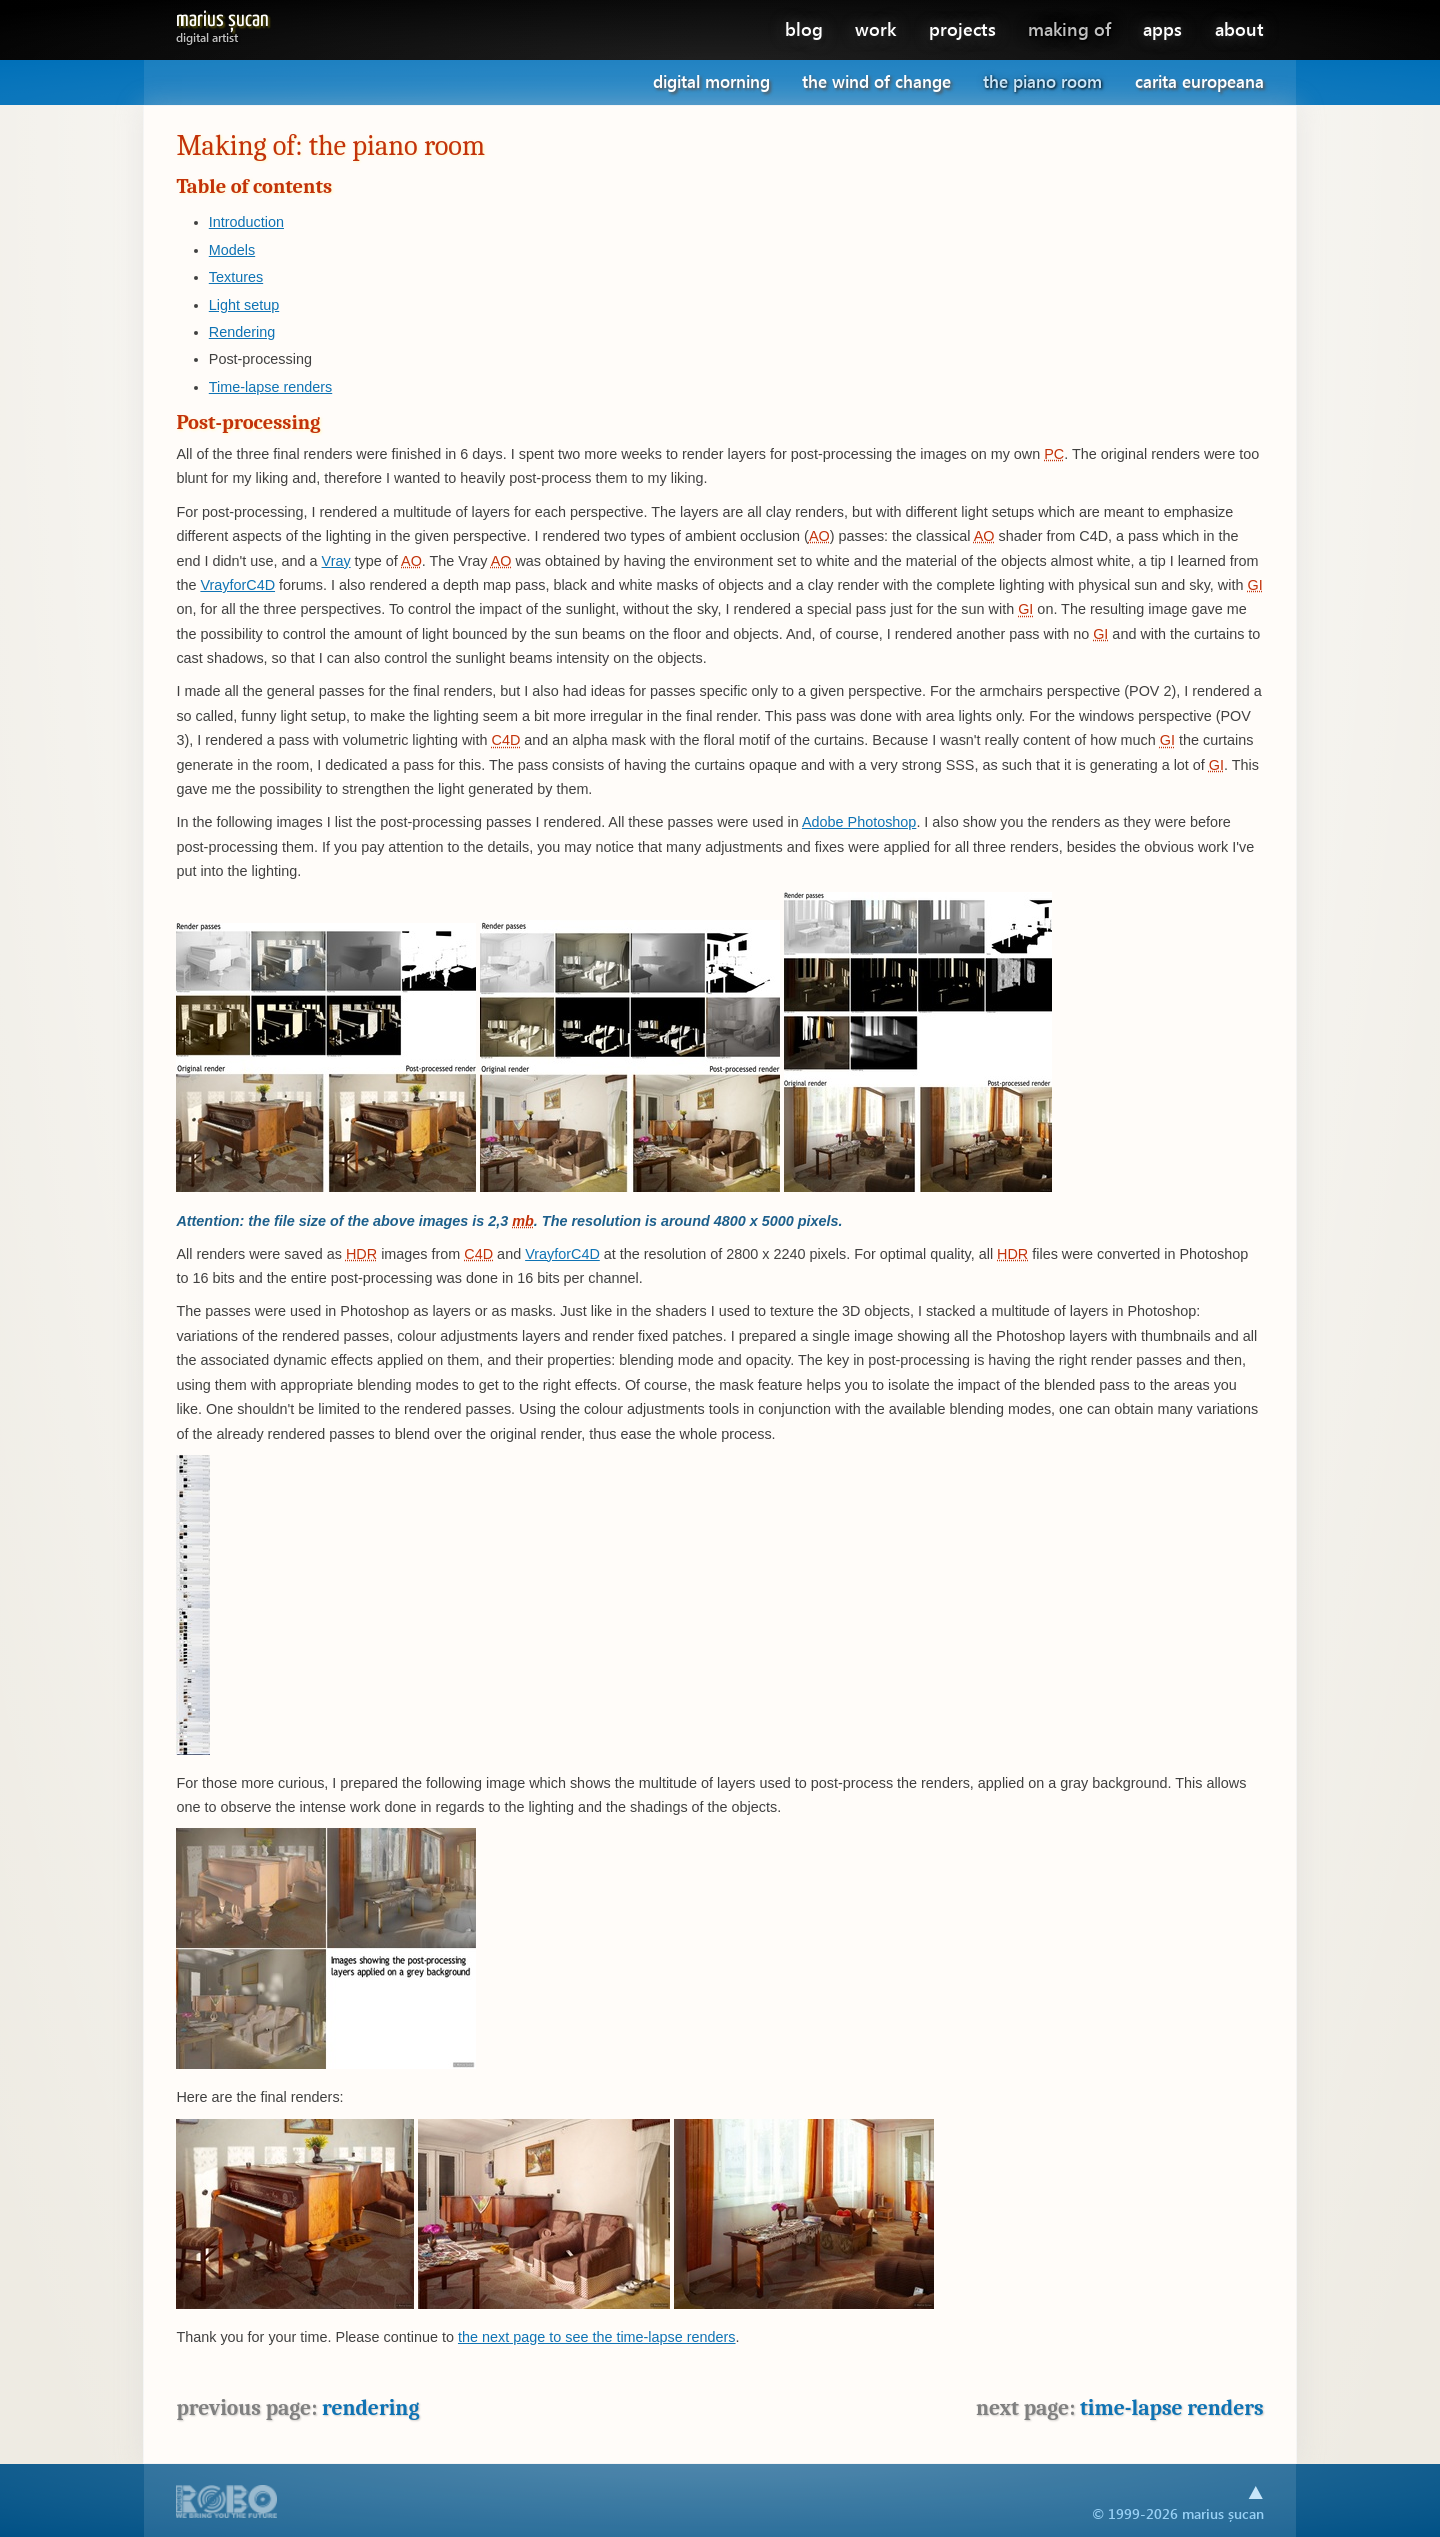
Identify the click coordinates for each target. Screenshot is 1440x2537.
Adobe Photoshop (859, 822)
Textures (236, 277)
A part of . (227, 2503)
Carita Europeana (1199, 81)
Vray (336, 561)
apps (1162, 28)
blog (804, 28)
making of (1069, 28)
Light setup (244, 305)
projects (962, 28)
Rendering (242, 332)
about (1239, 28)
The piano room (1042, 81)
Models (232, 250)
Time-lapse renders (270, 387)
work (875, 28)
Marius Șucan (222, 23)
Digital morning (711, 81)
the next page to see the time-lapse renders (597, 2337)
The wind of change (876, 81)
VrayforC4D (237, 585)
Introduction (246, 222)
